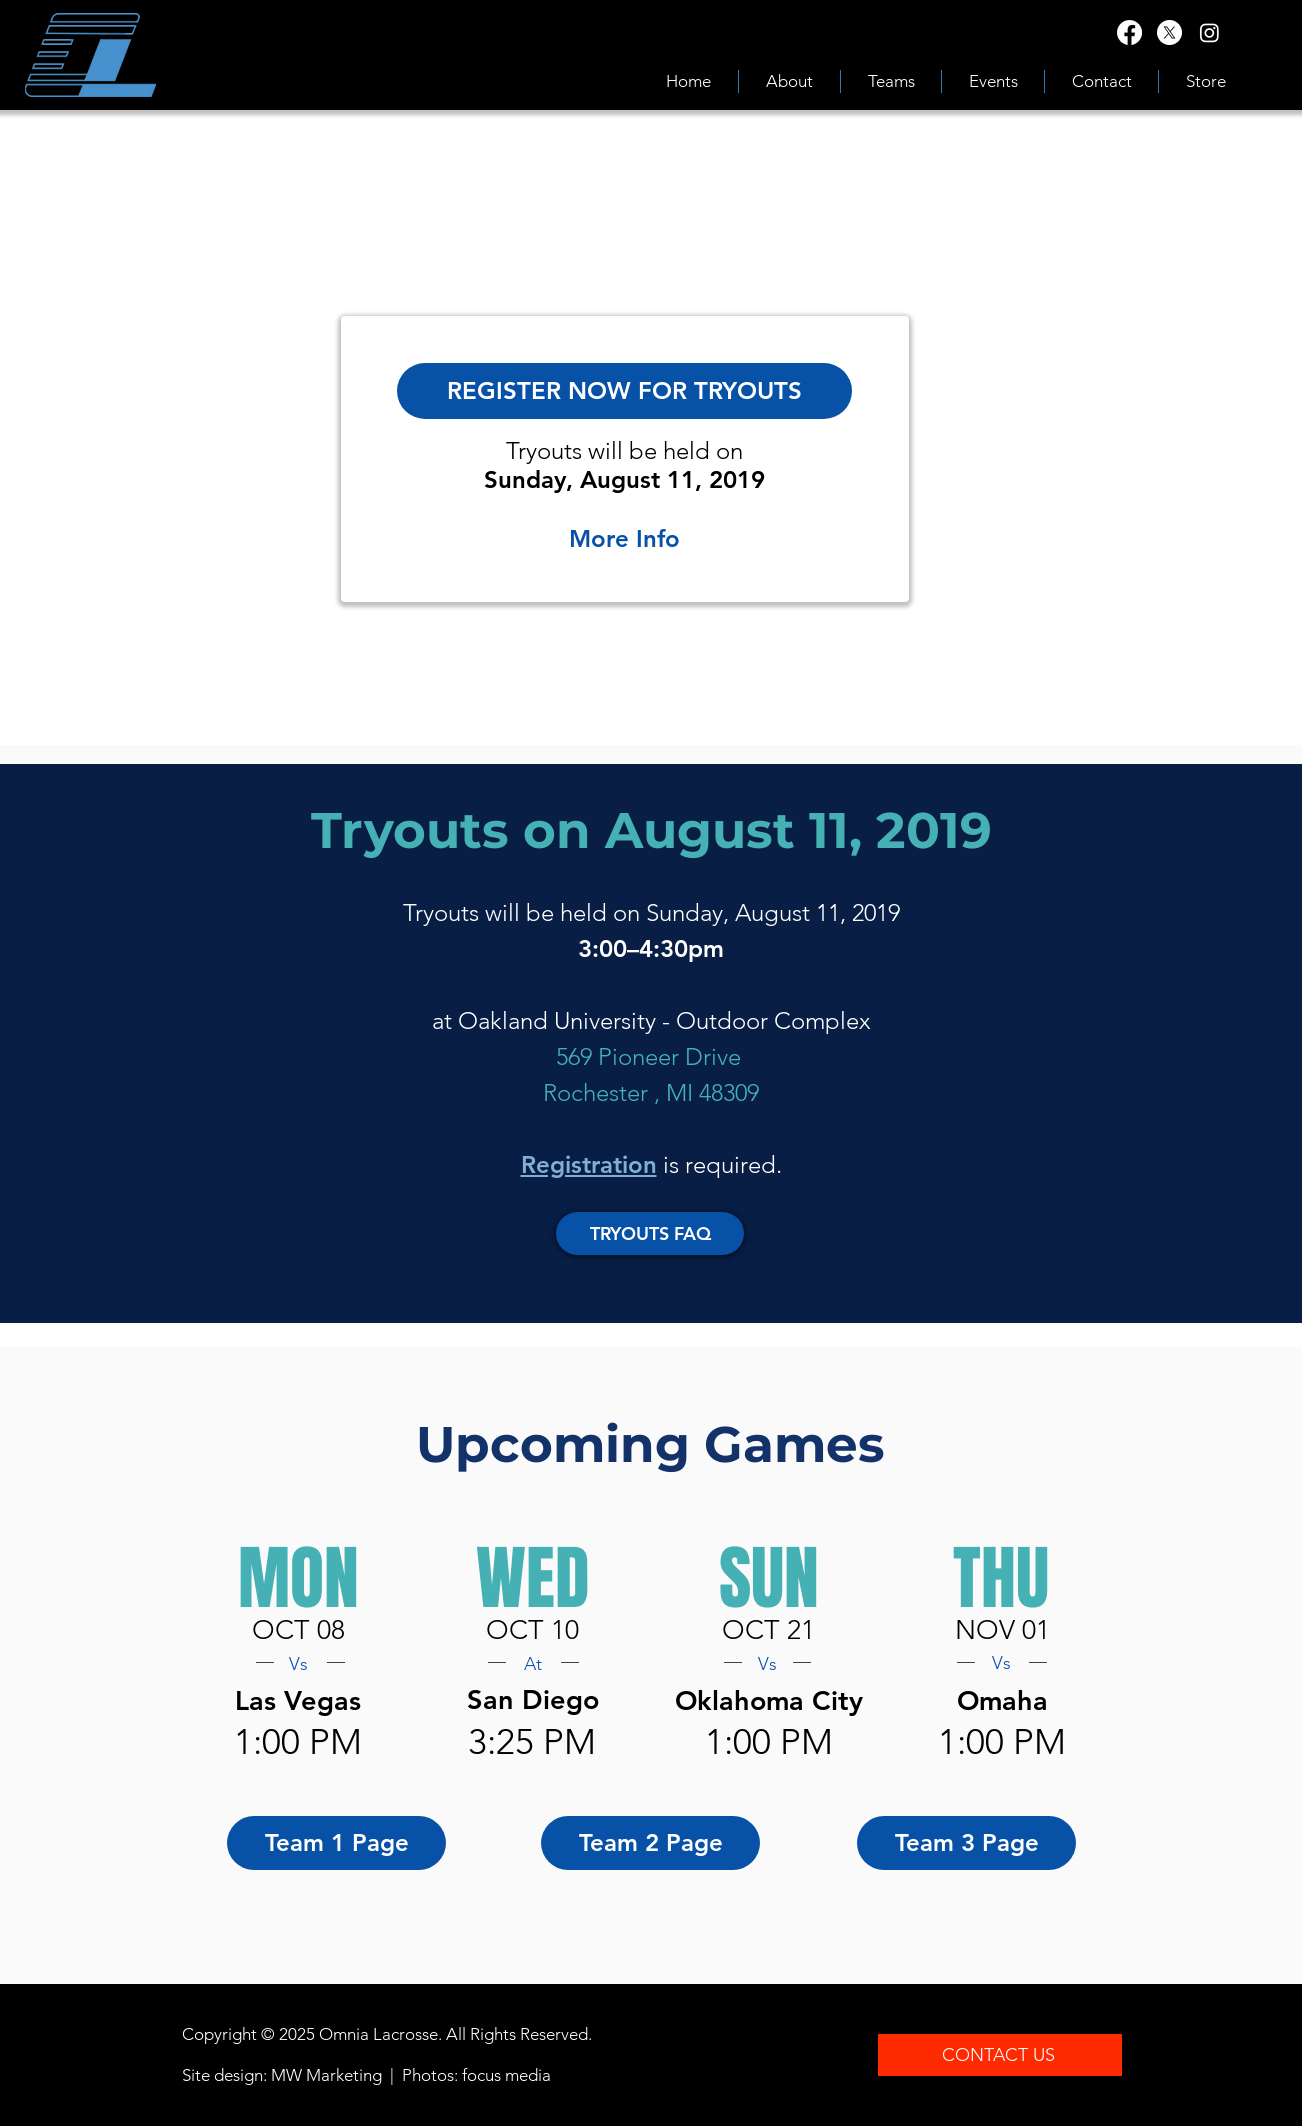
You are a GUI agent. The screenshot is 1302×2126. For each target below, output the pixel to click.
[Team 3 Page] (966, 1843)
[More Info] (624, 539)
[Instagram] (1209, 32)
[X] (1169, 32)
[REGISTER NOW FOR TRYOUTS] (624, 391)
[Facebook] (1129, 32)
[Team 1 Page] (336, 1843)
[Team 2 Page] (650, 1843)
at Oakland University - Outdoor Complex (651, 1020)
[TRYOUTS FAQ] (650, 1233)
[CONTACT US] (1000, 2055)
